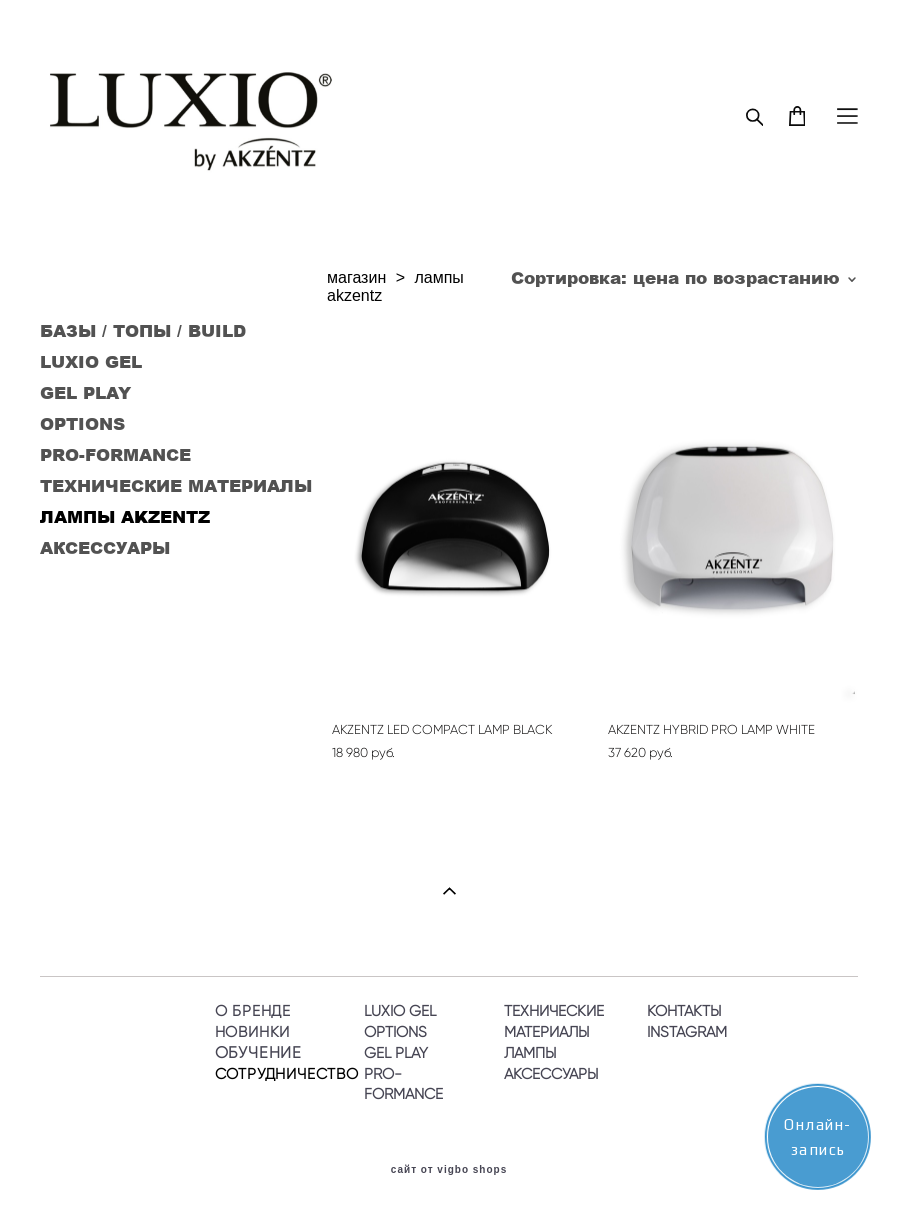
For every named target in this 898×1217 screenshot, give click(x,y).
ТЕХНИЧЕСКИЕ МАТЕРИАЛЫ (176, 485)
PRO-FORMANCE (115, 454)
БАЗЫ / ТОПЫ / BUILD (143, 330)
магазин (356, 277)
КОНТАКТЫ (684, 1010)
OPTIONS (82, 423)
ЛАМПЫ (530, 1052)
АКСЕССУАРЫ (105, 547)
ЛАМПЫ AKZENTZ (125, 516)
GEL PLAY (85, 392)
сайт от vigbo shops (449, 1170)
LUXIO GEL (91, 361)
